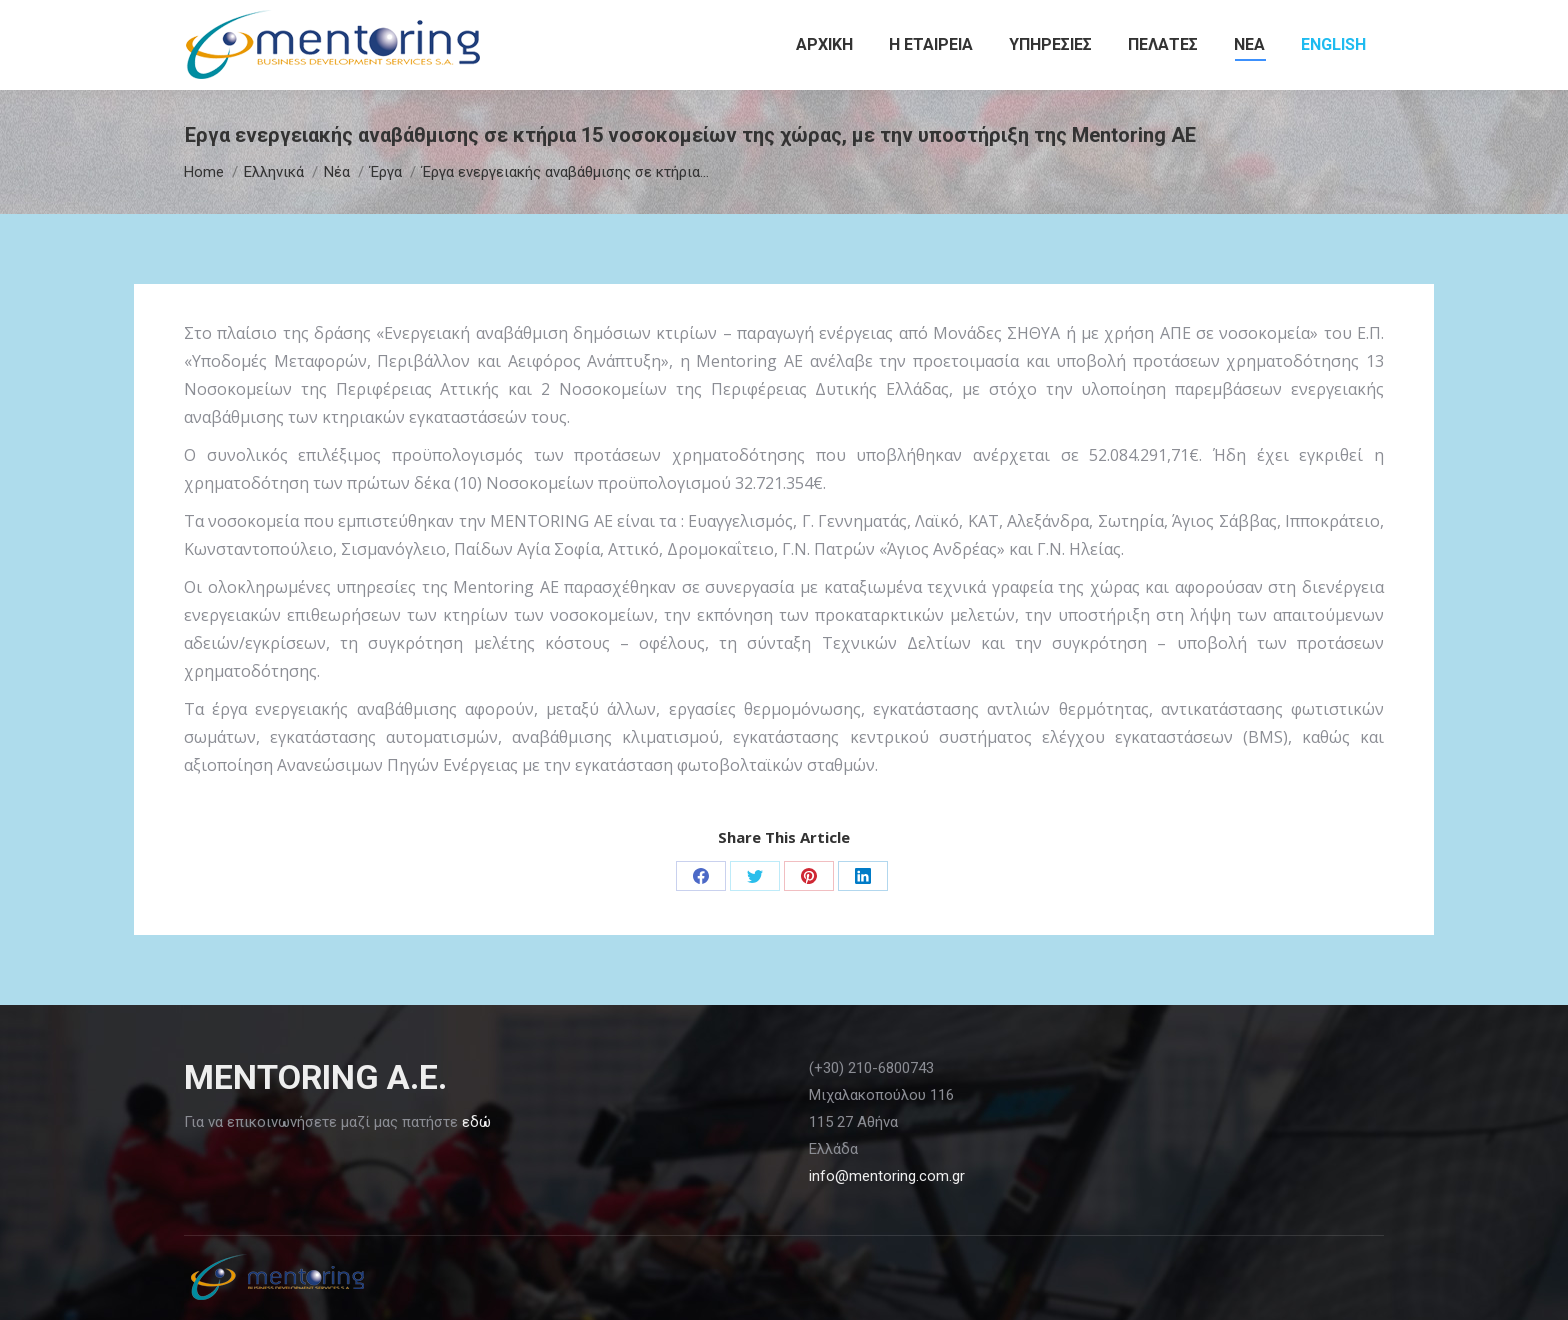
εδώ (476, 1122)
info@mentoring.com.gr (887, 1176)
